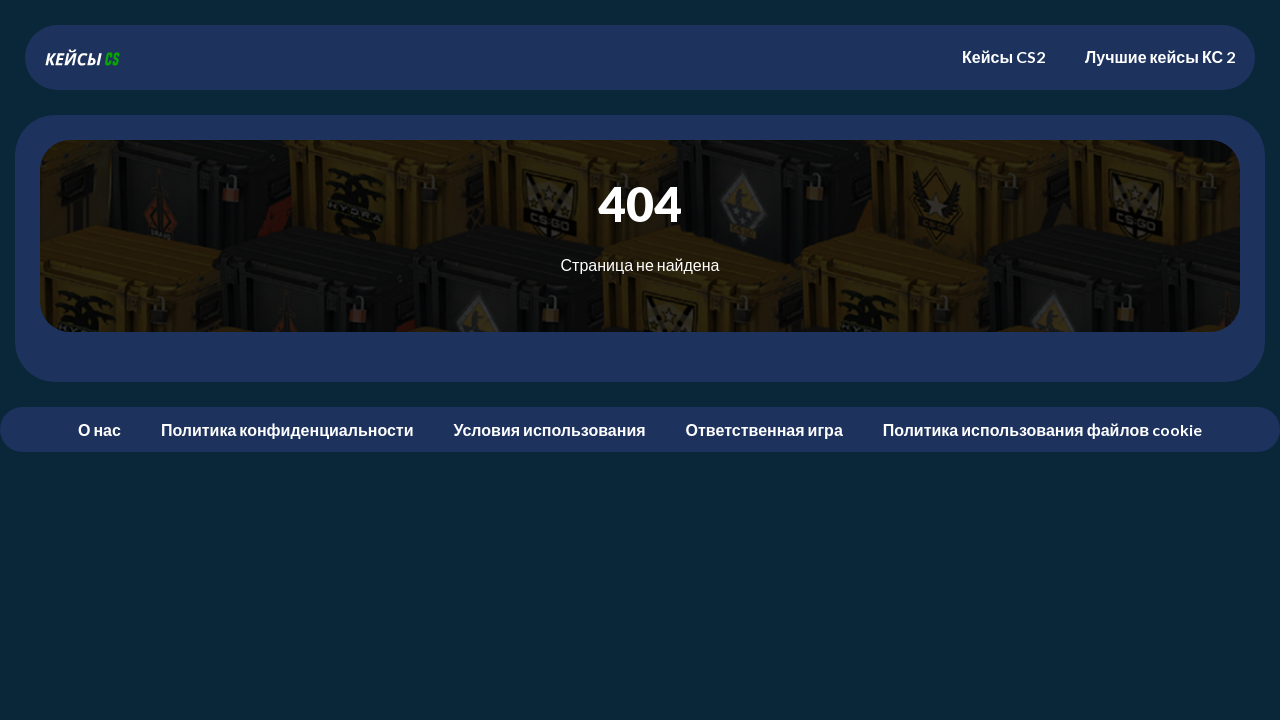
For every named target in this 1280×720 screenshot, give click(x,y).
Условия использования (550, 429)
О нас (99, 429)
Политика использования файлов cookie (1042, 429)
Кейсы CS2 (1003, 56)
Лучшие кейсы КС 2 (1160, 56)
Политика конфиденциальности (287, 429)
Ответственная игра (764, 429)
